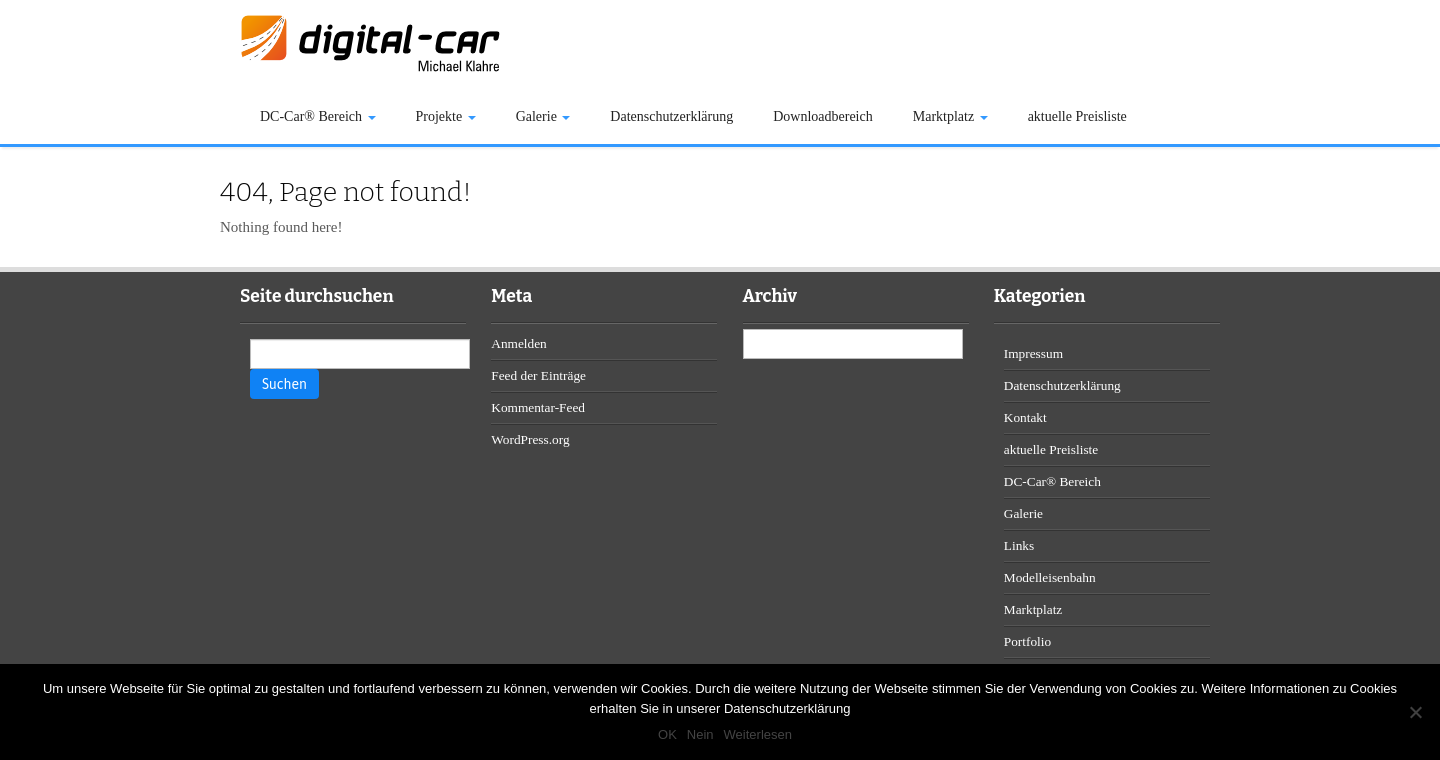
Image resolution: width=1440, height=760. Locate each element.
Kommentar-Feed (538, 407)
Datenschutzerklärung (671, 116)
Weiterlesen (758, 734)
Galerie (543, 116)
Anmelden (519, 343)
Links (1019, 545)
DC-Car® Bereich (318, 116)
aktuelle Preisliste (1077, 116)
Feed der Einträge (538, 375)
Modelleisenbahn (1050, 577)
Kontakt (1025, 417)
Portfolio (1027, 641)
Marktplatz (950, 116)
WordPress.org (530, 439)
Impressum (1033, 353)
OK (667, 734)
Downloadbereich (823, 116)
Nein (700, 734)
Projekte (446, 116)
